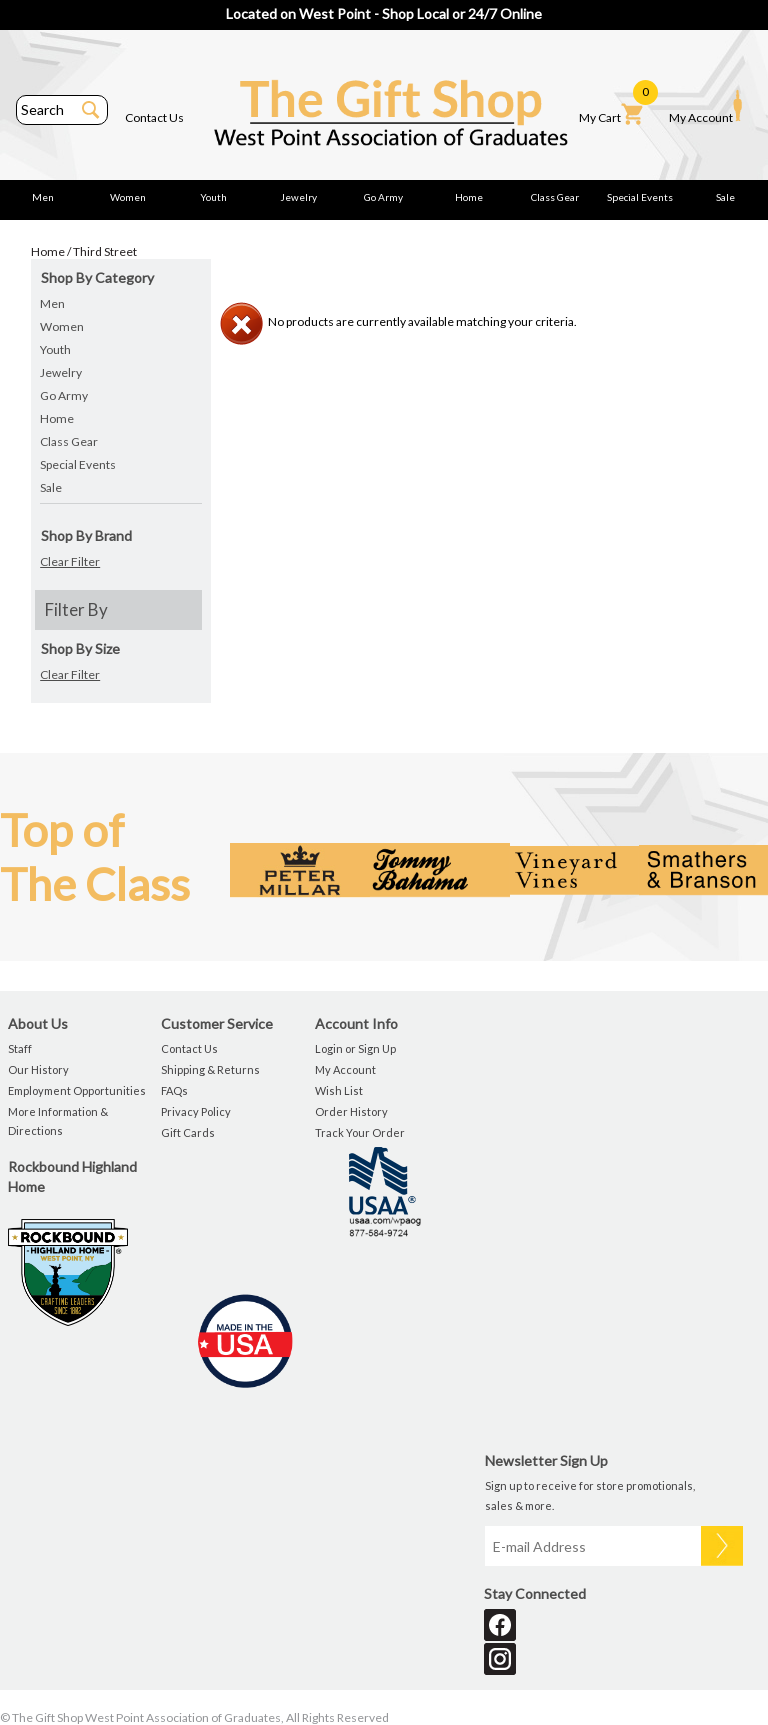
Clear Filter (70, 561)
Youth (213, 197)
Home (469, 197)
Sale (725, 197)
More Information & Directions (58, 1121)
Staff (20, 1048)
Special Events (640, 197)
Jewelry (298, 197)
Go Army (383, 197)
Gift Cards (188, 1132)
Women (128, 197)
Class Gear (555, 197)
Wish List (339, 1090)
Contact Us (154, 117)
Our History (38, 1069)
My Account (705, 107)
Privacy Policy (196, 1111)
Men (43, 197)
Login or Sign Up (355, 1048)
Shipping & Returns (210, 1069)
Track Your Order (360, 1132)
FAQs (174, 1090)
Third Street (105, 251)
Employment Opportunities (77, 1090)
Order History (351, 1111)
